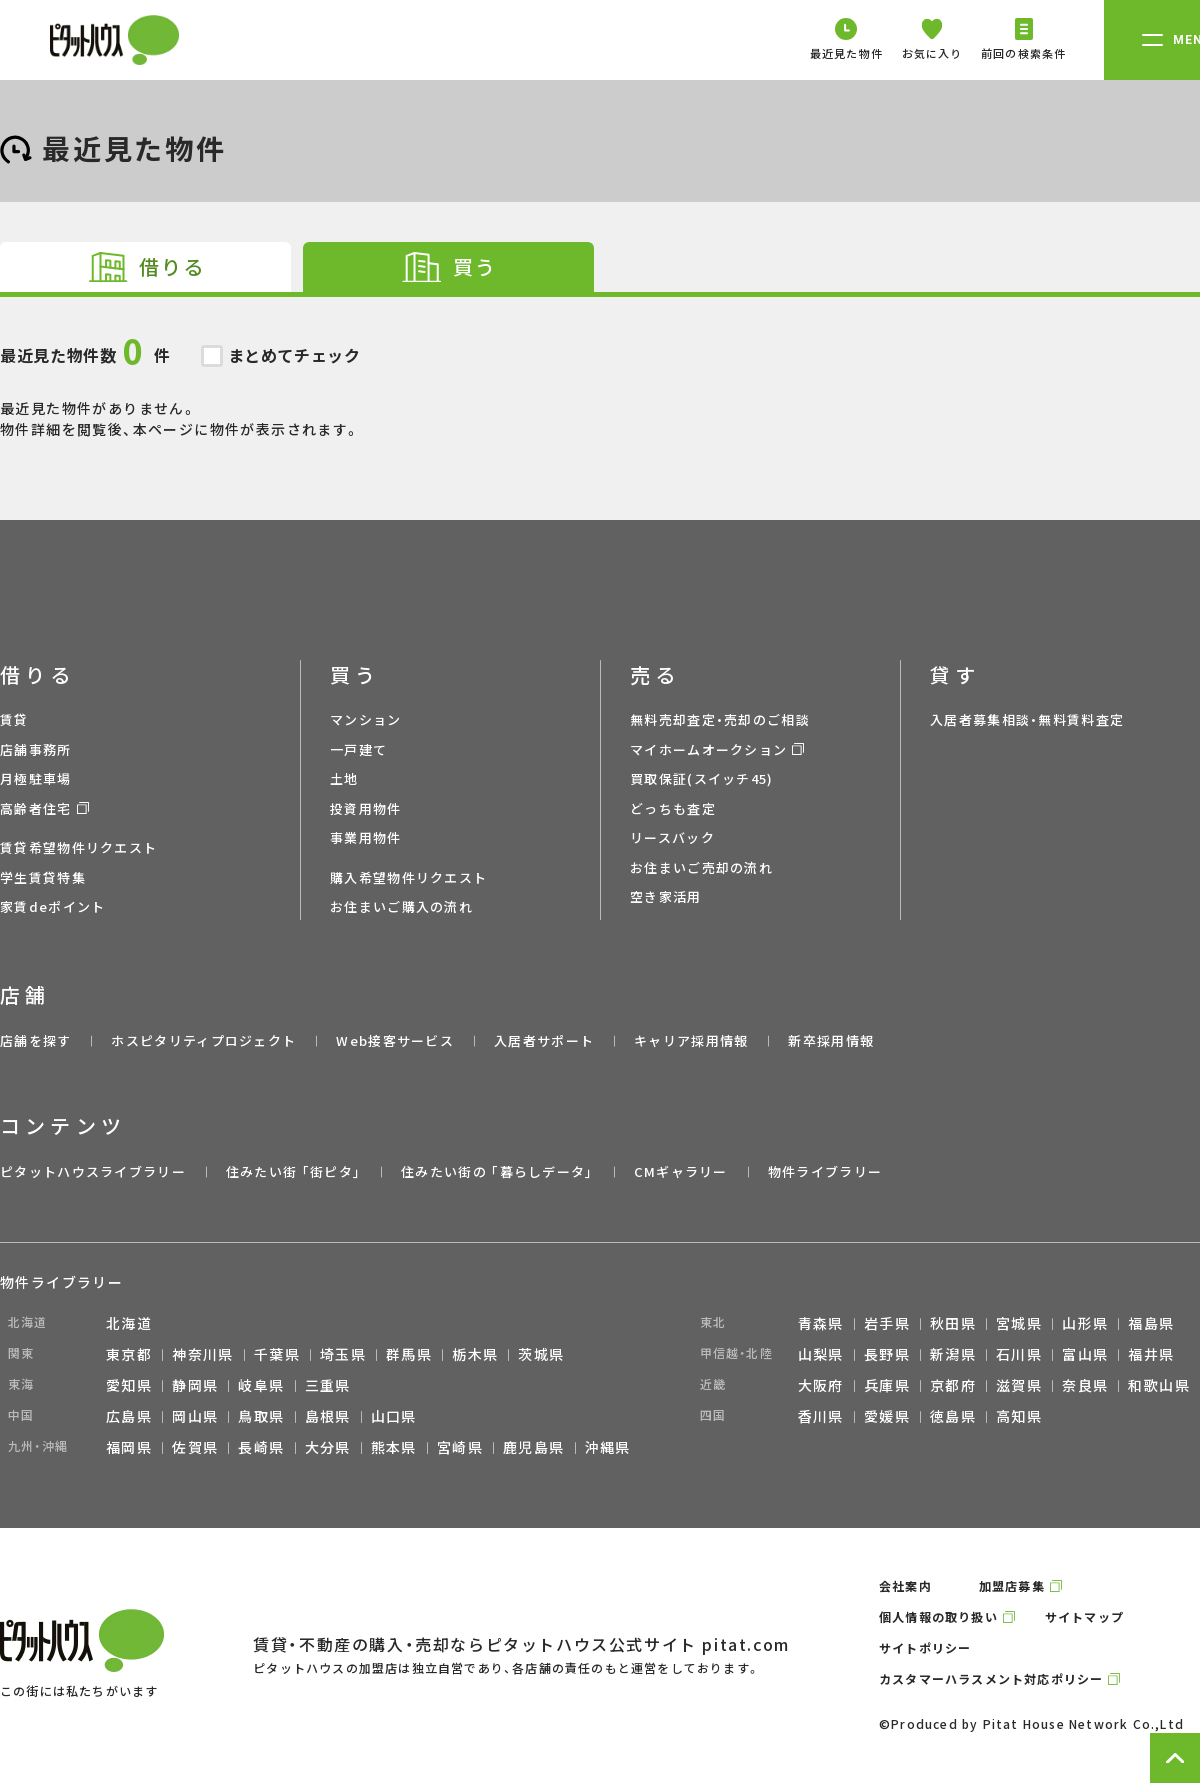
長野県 (887, 1354)
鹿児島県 (534, 1447)
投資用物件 (366, 808)
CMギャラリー (681, 1171)
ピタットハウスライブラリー (93, 1171)
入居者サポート (544, 1040)
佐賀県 (195, 1447)
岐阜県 (261, 1385)
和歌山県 (1159, 1385)
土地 (344, 778)
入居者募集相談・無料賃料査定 (1027, 719)
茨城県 (541, 1354)
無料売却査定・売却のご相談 (720, 719)
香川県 (821, 1416)
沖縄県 (608, 1447)
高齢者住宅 (36, 808)
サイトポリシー (925, 1647)
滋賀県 (1019, 1385)
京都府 (953, 1385)
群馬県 (409, 1354)
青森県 (821, 1323)
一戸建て (358, 749)
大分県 (328, 1447)
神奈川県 (203, 1354)
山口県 (394, 1416)
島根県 (328, 1416)
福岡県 (129, 1447)
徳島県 (953, 1416)
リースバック (672, 837)
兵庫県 (887, 1385)
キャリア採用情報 (691, 1040)
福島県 (1151, 1323)
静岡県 (195, 1385)
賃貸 (14, 719)
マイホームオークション (708, 749)
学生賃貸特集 (43, 877)
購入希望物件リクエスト (408, 877)
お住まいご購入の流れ (401, 906)
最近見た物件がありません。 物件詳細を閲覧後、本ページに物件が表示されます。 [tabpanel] (600, 368)
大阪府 (821, 1385)
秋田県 (953, 1323)
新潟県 (953, 1354)
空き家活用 (666, 896)
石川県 (1019, 1354)
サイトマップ (1084, 1616)
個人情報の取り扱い (938, 1616)
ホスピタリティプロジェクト (203, 1040)
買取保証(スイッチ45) (702, 778)
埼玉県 (343, 1354)
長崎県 (261, 1447)
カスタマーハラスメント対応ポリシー (991, 1678)
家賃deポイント (52, 906)
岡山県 (195, 1416)
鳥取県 (261, 1416)
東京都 (129, 1354)
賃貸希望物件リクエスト (78, 847)
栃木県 (475, 1354)
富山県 (1085, 1354)
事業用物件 (366, 837)
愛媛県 (887, 1416)
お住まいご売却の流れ (701, 867)
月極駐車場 (36, 778)
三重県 (328, 1385)
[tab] (145, 267)
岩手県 (887, 1323)
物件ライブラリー (825, 1171)
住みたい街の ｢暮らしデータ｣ (497, 1171)
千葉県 (277, 1354)
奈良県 (1085, 1385)
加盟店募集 (1012, 1585)
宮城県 (1019, 1323)
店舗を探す (36, 1040)
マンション (366, 719)
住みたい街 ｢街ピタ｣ (293, 1171)
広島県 (129, 1416)
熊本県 (394, 1447)
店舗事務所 (36, 749)
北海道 (129, 1323)
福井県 (1151, 1354)
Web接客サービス (395, 1040)
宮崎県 (460, 1447)
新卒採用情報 (831, 1040)
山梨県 (821, 1354)
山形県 (1085, 1323)
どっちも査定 (673, 808)
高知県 (1019, 1416)
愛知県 (129, 1385)
